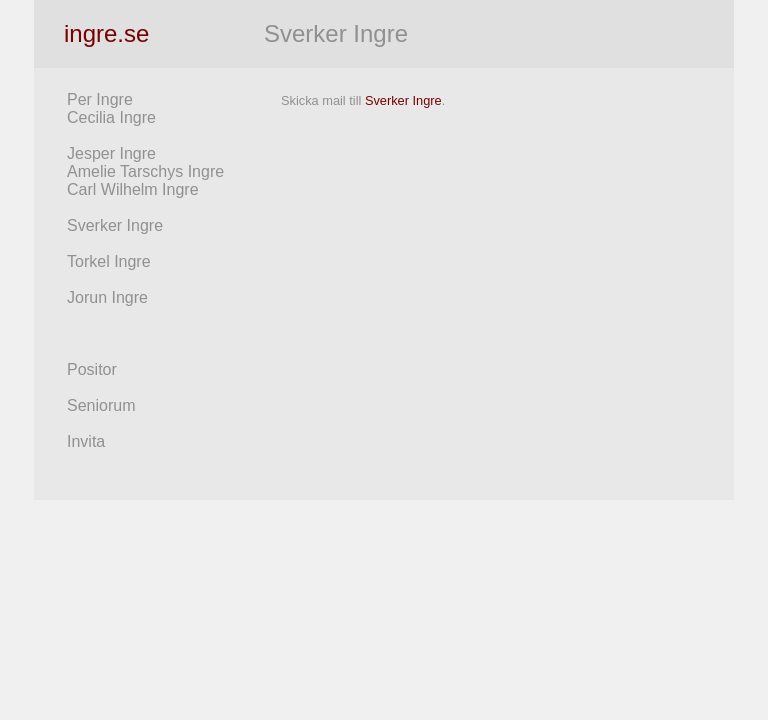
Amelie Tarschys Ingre (145, 171)
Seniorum (101, 405)
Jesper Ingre (111, 153)
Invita (86, 441)
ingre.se (106, 33)
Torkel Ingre (109, 261)
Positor (92, 369)
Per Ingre (100, 99)
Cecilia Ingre (111, 117)
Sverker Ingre (115, 225)
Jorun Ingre (107, 297)
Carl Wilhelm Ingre (133, 189)
